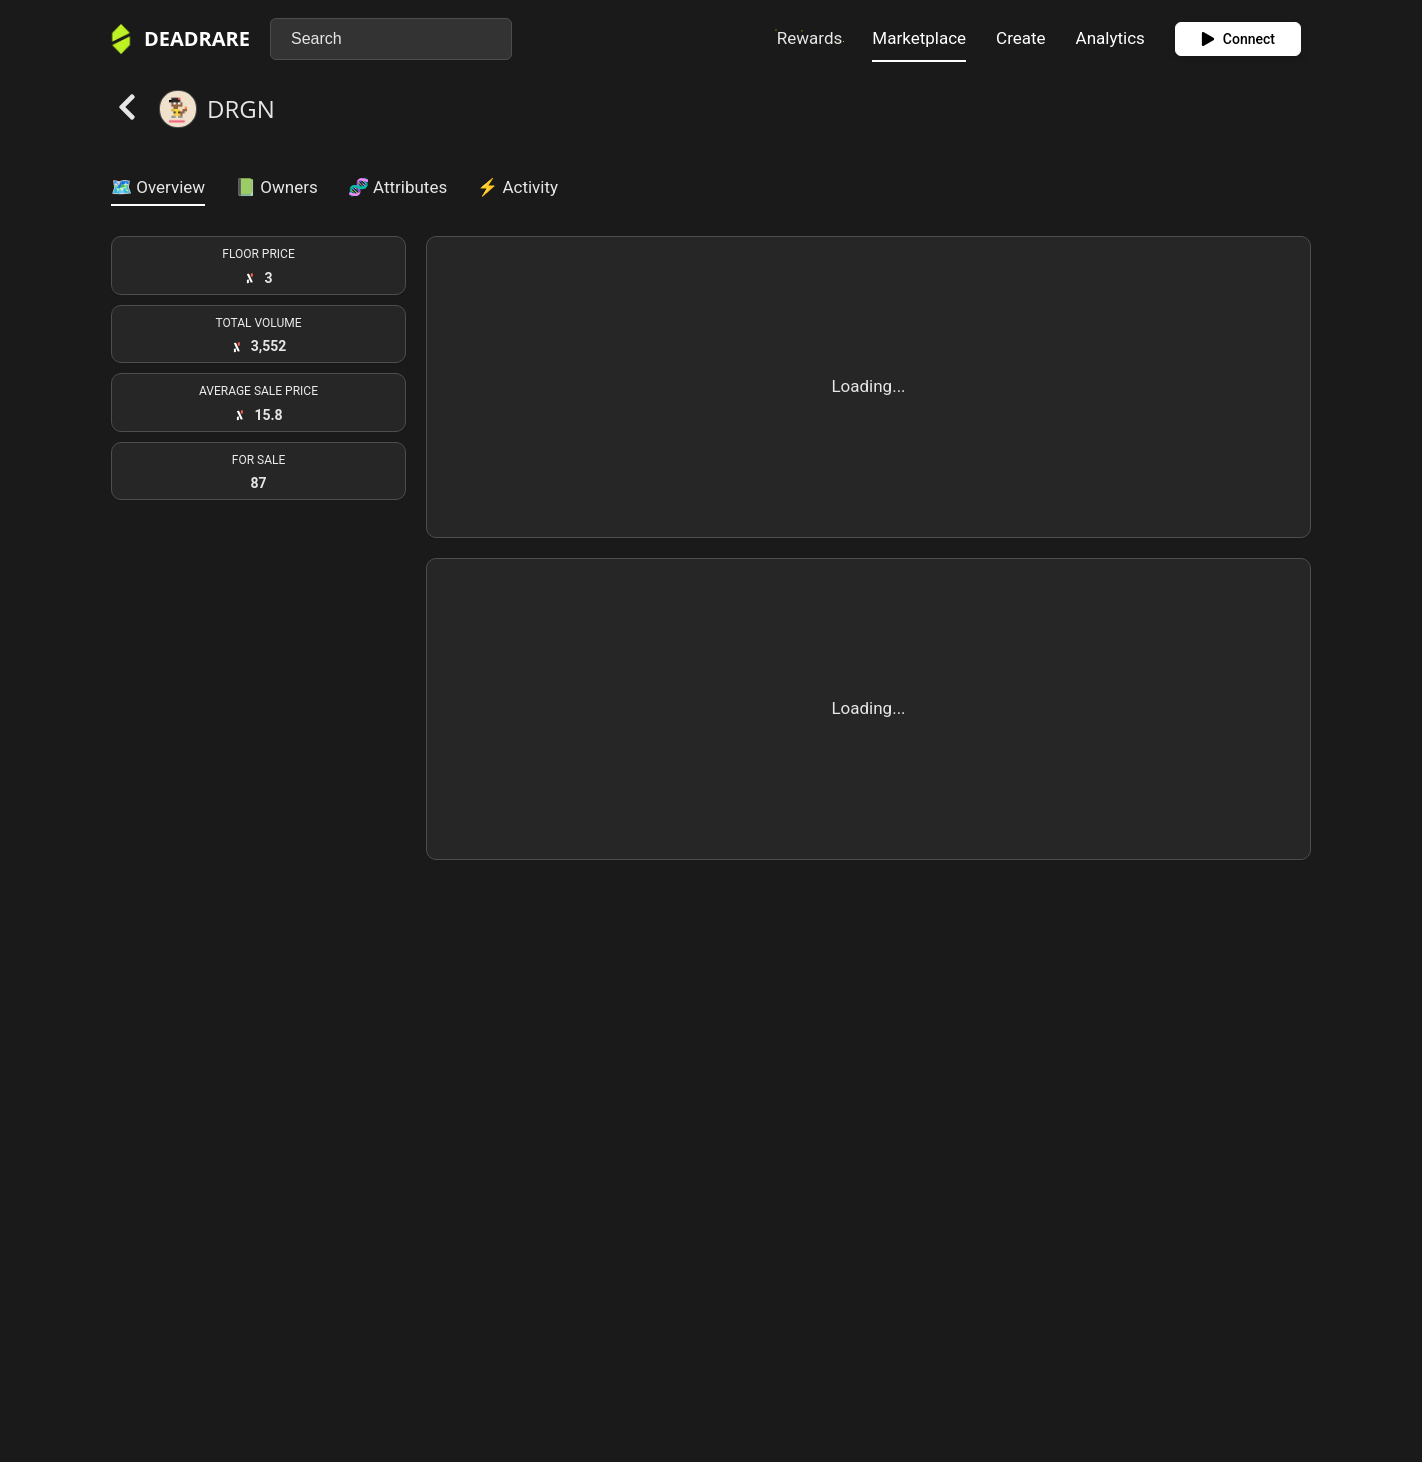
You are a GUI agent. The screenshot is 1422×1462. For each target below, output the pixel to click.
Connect (1238, 39)
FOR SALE (259, 460)
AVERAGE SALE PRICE (258, 391)
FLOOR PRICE (258, 254)
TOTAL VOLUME (258, 323)
